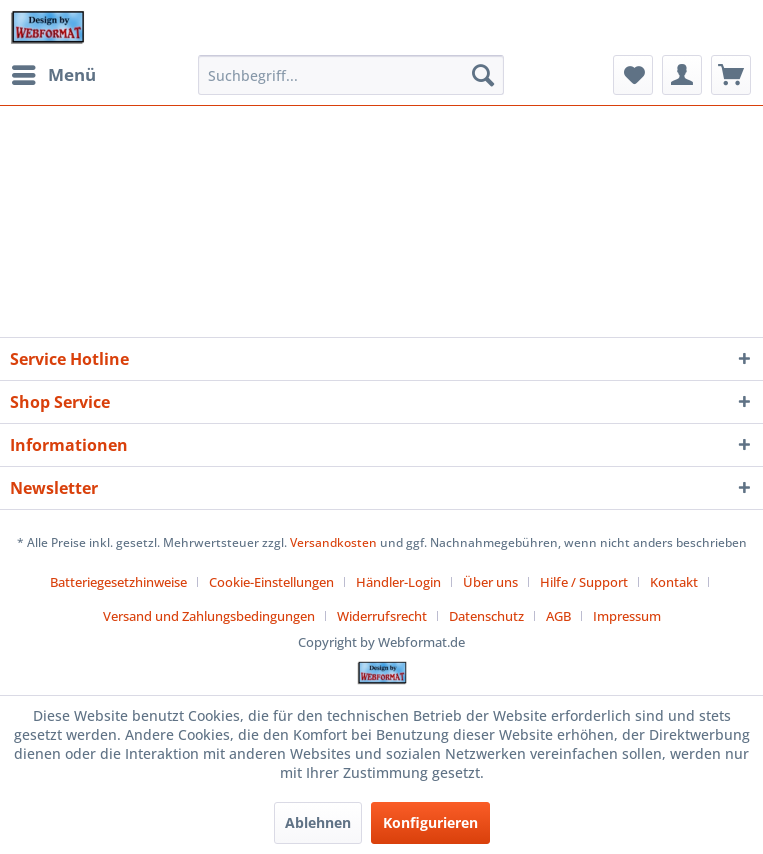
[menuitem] (53, 75)
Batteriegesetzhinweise (118, 582)
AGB (558, 616)
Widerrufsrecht (382, 616)
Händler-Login (398, 582)
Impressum (627, 616)
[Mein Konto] (682, 75)
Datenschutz (486, 616)
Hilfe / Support (584, 582)
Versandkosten (333, 542)
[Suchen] (483, 75)
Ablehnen (318, 822)
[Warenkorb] (731, 75)
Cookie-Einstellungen (271, 582)
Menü (54, 72)
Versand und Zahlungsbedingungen (209, 616)
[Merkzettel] (633, 75)
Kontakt (674, 582)
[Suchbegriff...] (350, 75)
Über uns (490, 582)
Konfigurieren (430, 822)
